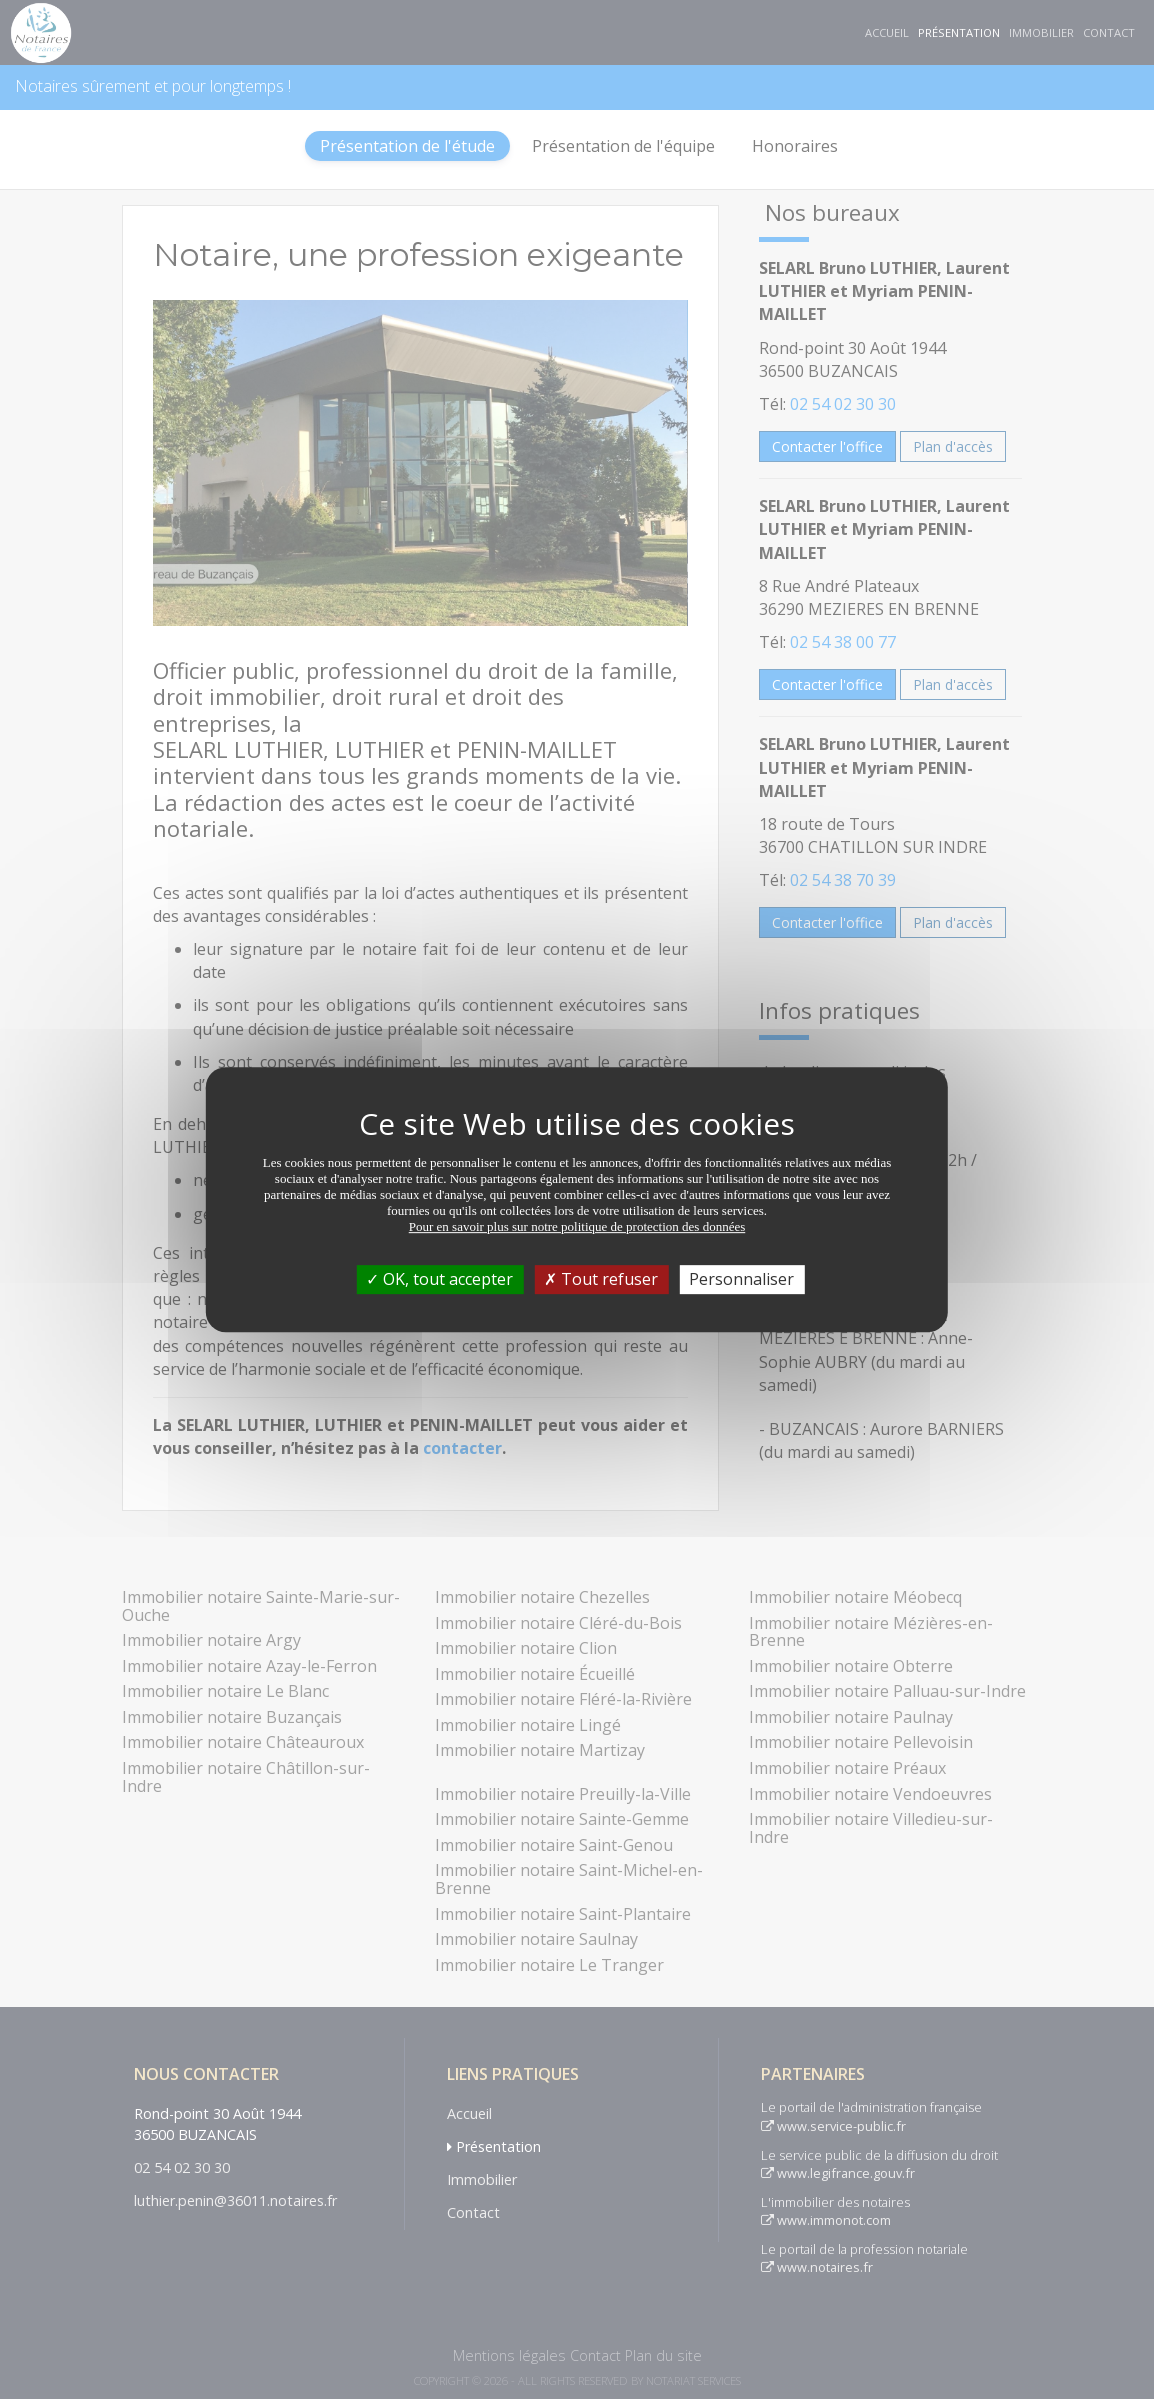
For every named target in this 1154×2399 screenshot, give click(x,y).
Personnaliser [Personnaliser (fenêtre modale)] (741, 1279)
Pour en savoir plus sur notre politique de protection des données (577, 1226)
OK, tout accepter (439, 1279)
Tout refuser (601, 1279)
